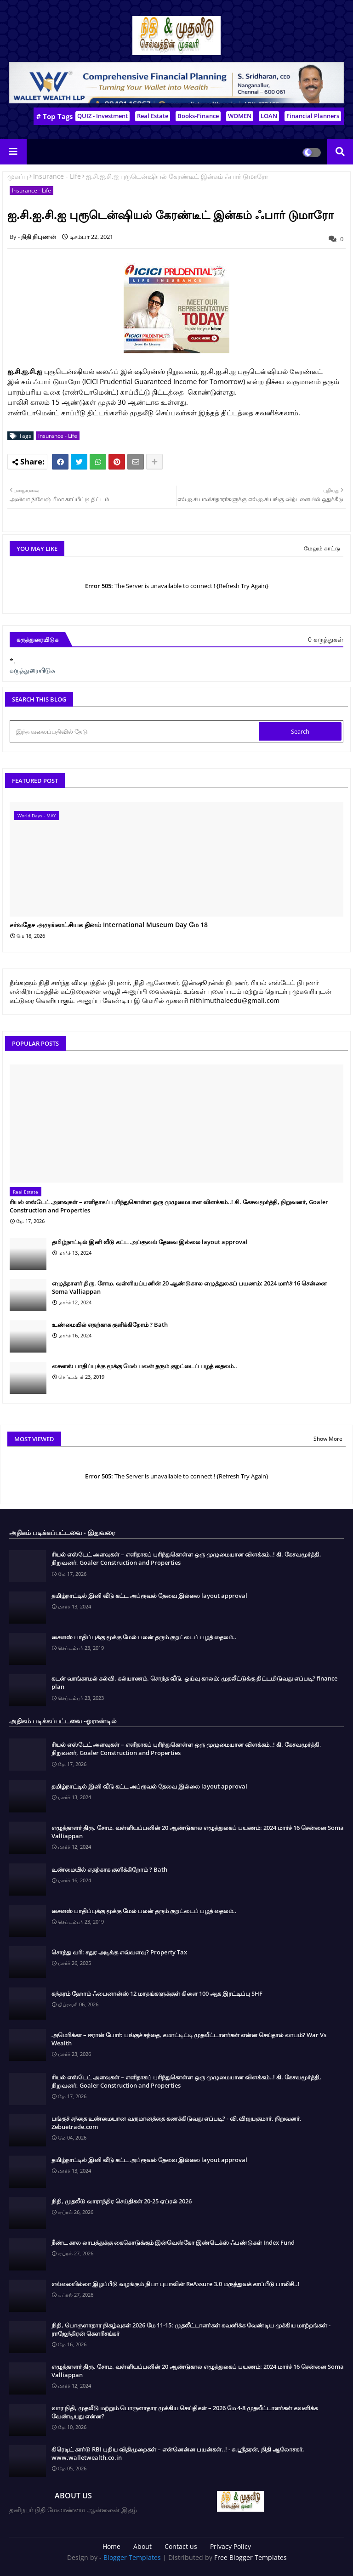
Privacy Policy (230, 2546)
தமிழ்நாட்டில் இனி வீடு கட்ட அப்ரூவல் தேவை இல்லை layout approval (150, 1242)
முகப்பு (17, 176)
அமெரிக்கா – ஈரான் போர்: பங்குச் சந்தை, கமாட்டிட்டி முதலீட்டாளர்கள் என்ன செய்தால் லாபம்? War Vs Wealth (188, 2039)
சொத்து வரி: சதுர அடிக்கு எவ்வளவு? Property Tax (119, 1952)
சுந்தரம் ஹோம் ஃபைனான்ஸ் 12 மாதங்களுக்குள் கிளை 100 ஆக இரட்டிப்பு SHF (156, 1993)
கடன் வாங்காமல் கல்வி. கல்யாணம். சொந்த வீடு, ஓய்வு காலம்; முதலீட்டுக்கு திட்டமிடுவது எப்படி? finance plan (194, 1682)
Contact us (181, 2546)
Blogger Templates (132, 2557)
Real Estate (152, 116)
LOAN (269, 116)
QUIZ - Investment (102, 116)
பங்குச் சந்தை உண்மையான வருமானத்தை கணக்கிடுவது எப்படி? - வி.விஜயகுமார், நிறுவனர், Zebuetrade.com (176, 2122)
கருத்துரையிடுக (32, 670)
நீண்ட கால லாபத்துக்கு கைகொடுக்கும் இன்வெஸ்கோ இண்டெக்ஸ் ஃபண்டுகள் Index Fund (173, 2242)
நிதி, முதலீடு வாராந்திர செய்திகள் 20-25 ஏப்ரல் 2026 (121, 2201)
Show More (327, 1439)
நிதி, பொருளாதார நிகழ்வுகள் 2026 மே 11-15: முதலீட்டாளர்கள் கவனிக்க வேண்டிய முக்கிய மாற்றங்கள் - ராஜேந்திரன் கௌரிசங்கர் (190, 2329)
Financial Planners (312, 116)
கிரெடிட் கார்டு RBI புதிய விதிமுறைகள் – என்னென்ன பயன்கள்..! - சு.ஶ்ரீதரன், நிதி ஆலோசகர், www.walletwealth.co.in (177, 2453)
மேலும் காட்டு (322, 548)
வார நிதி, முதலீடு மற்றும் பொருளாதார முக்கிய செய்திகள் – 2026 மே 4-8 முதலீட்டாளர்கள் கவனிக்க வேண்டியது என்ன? (184, 2412)
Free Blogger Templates (250, 2557)
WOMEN (239, 116)
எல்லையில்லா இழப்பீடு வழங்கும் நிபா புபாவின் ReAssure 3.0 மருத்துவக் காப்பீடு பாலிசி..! (175, 2284)
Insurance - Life (57, 176)
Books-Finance (198, 116)
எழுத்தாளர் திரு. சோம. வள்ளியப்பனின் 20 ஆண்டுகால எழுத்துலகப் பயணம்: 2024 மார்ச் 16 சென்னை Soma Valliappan (189, 1287)
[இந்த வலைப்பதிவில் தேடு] (135, 731)
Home (111, 2546)
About (142, 2546)
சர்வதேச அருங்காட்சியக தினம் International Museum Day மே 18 (109, 925)
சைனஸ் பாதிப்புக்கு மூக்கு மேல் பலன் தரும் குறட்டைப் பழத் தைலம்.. (144, 1366)
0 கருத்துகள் (325, 639)
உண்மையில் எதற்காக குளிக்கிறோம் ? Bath (110, 1324)
